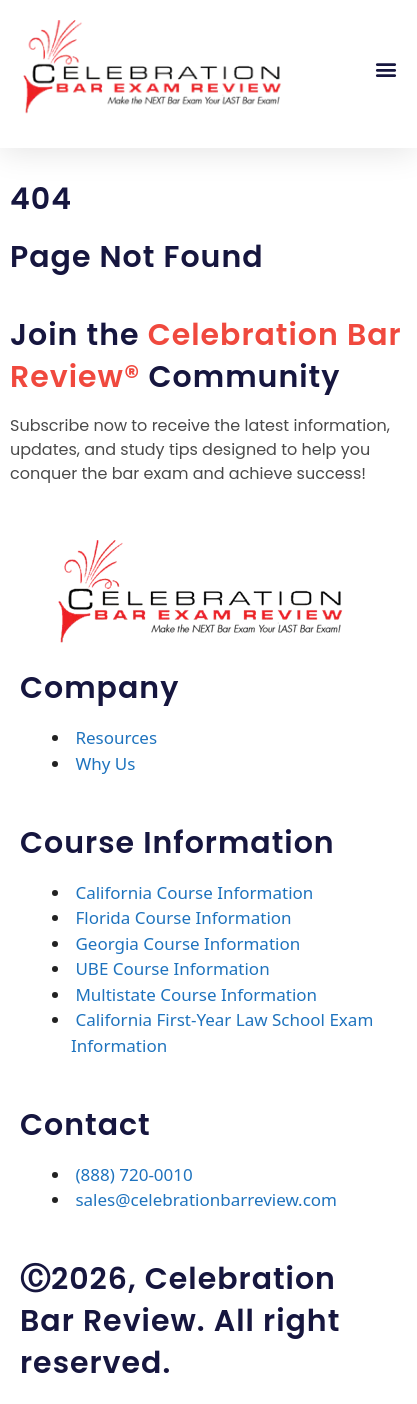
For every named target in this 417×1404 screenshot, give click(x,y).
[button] (385, 68)
